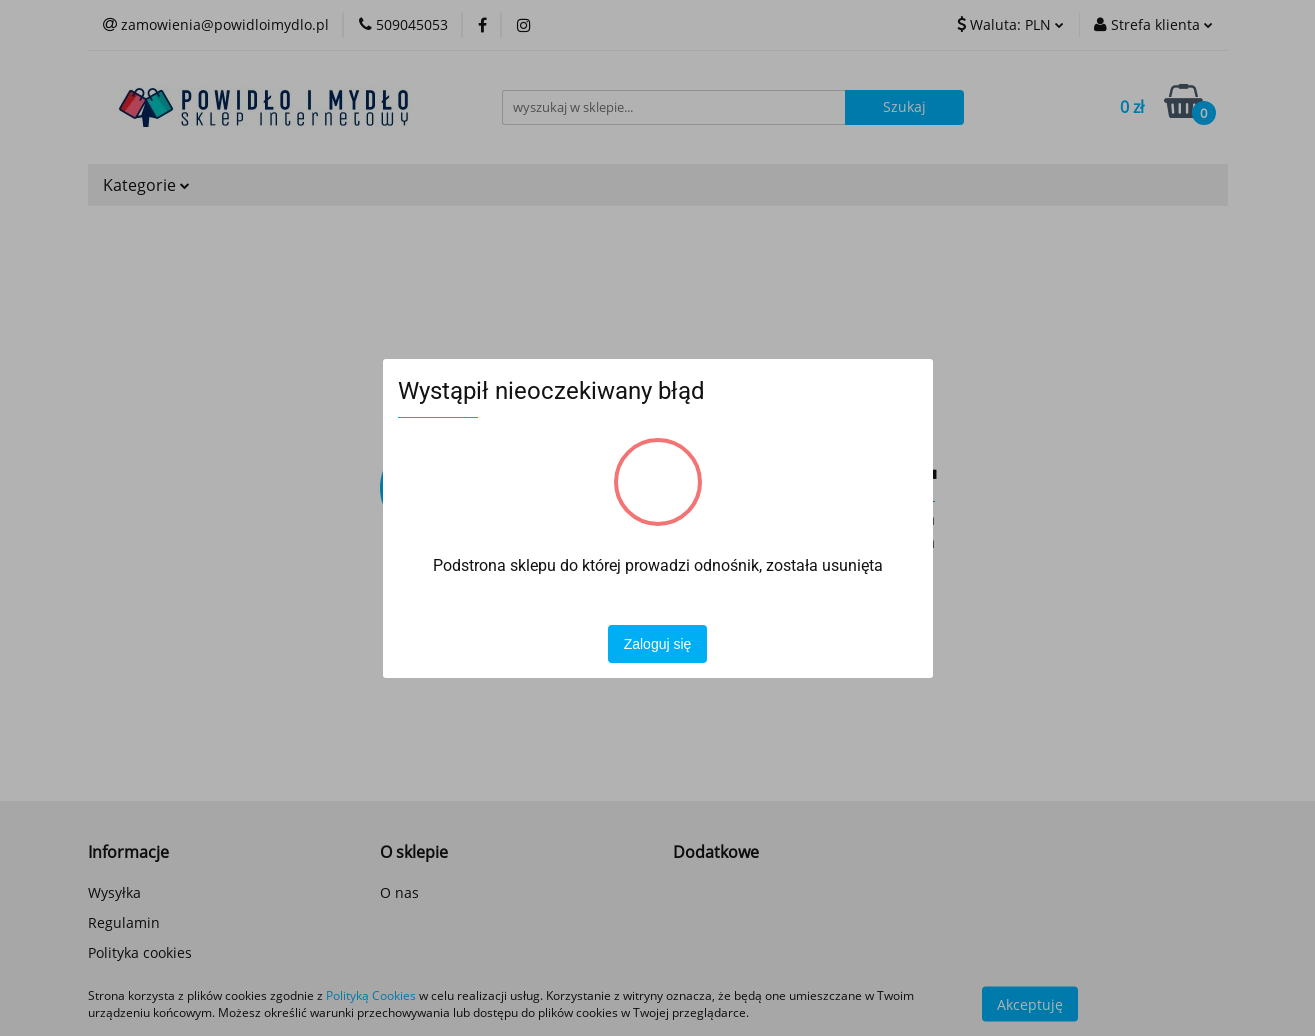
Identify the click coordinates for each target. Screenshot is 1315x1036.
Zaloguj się (658, 644)
